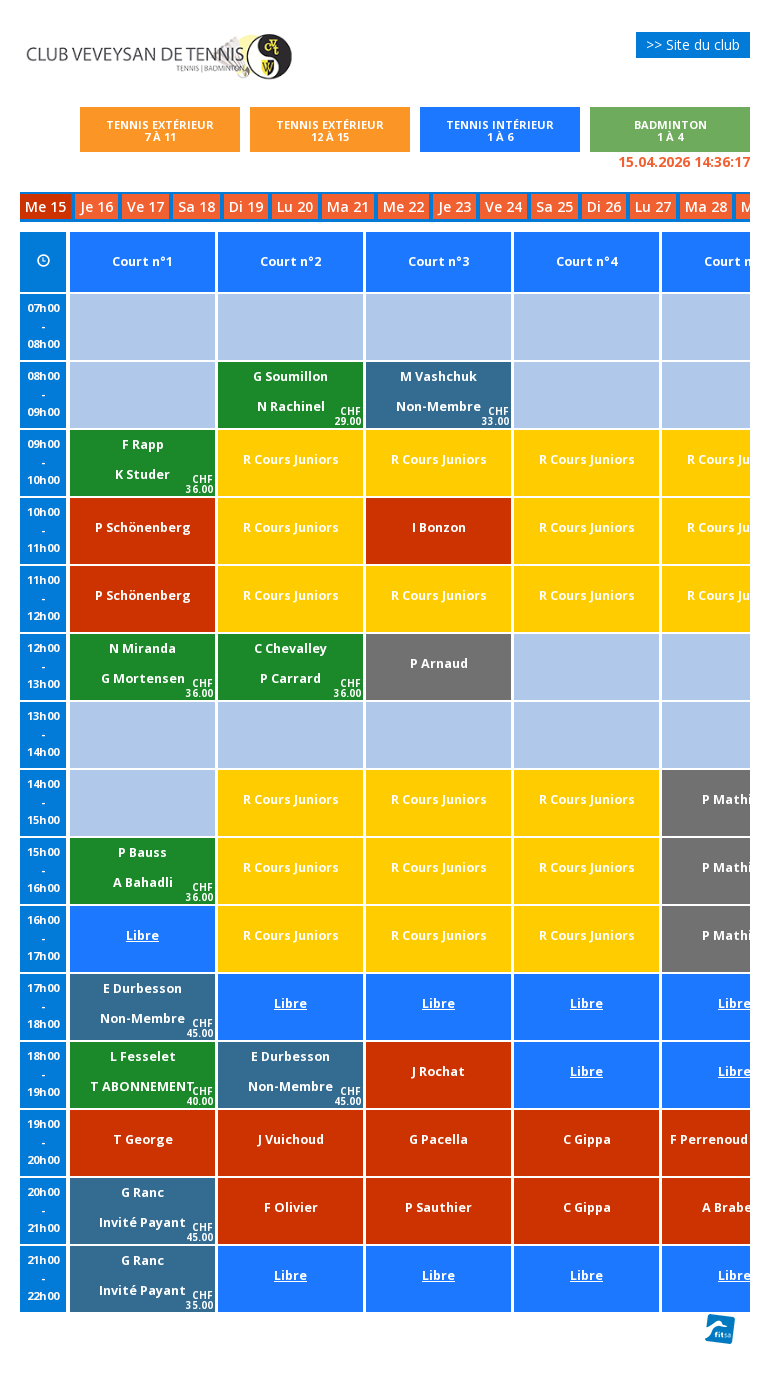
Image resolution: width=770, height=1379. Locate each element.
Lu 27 (653, 206)
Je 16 (96, 206)
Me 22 (403, 206)
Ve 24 (503, 206)
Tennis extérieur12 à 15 (330, 130)
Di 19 (246, 206)
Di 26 (604, 206)
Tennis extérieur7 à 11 (160, 130)
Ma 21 (348, 206)
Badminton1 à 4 (670, 130)
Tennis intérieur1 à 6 (511, 130)
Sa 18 (196, 206)
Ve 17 (145, 206)
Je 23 (454, 206)
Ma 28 (706, 206)
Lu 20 (295, 206)
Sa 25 (554, 206)
